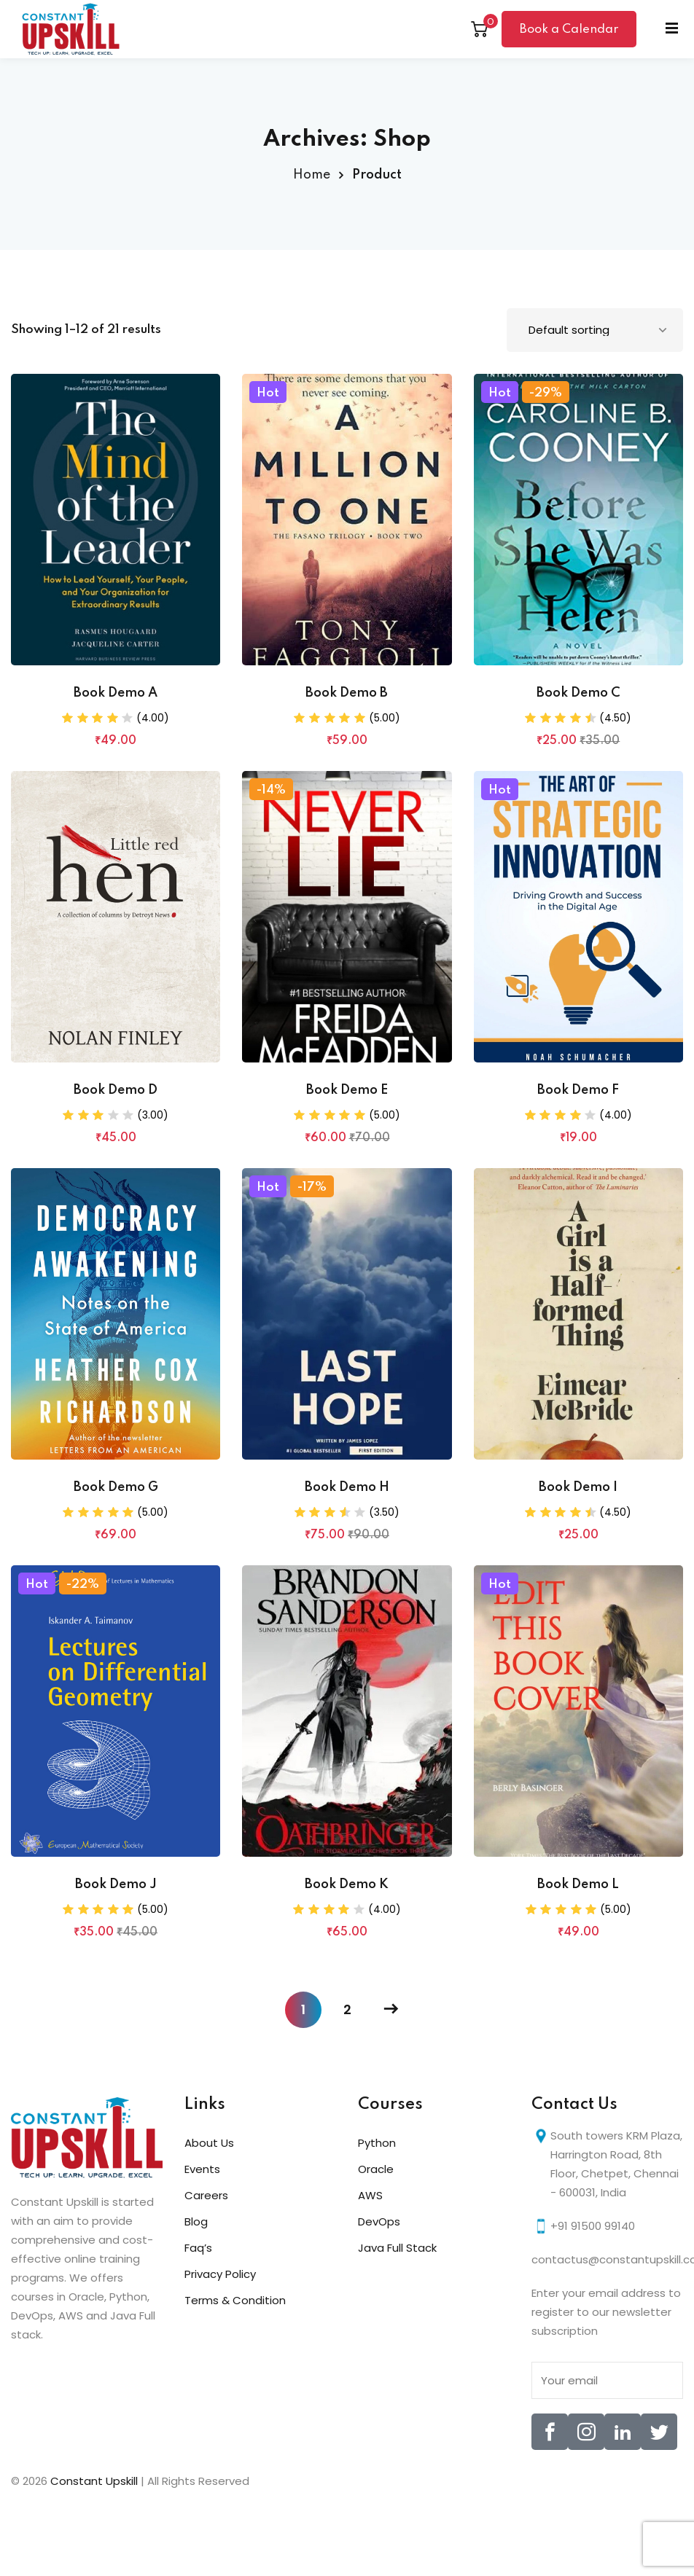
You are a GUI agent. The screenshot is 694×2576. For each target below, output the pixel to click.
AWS (370, 2195)
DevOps (379, 2221)
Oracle (376, 2169)
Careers (206, 2195)
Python (377, 2142)
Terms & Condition (235, 2300)
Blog (196, 2221)
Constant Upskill (95, 2481)
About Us (209, 2142)
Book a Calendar (569, 29)
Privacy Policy (220, 2274)
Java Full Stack (397, 2247)
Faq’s (198, 2247)
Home (311, 174)
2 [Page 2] (347, 2009)
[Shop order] (595, 329)
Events (202, 2169)
